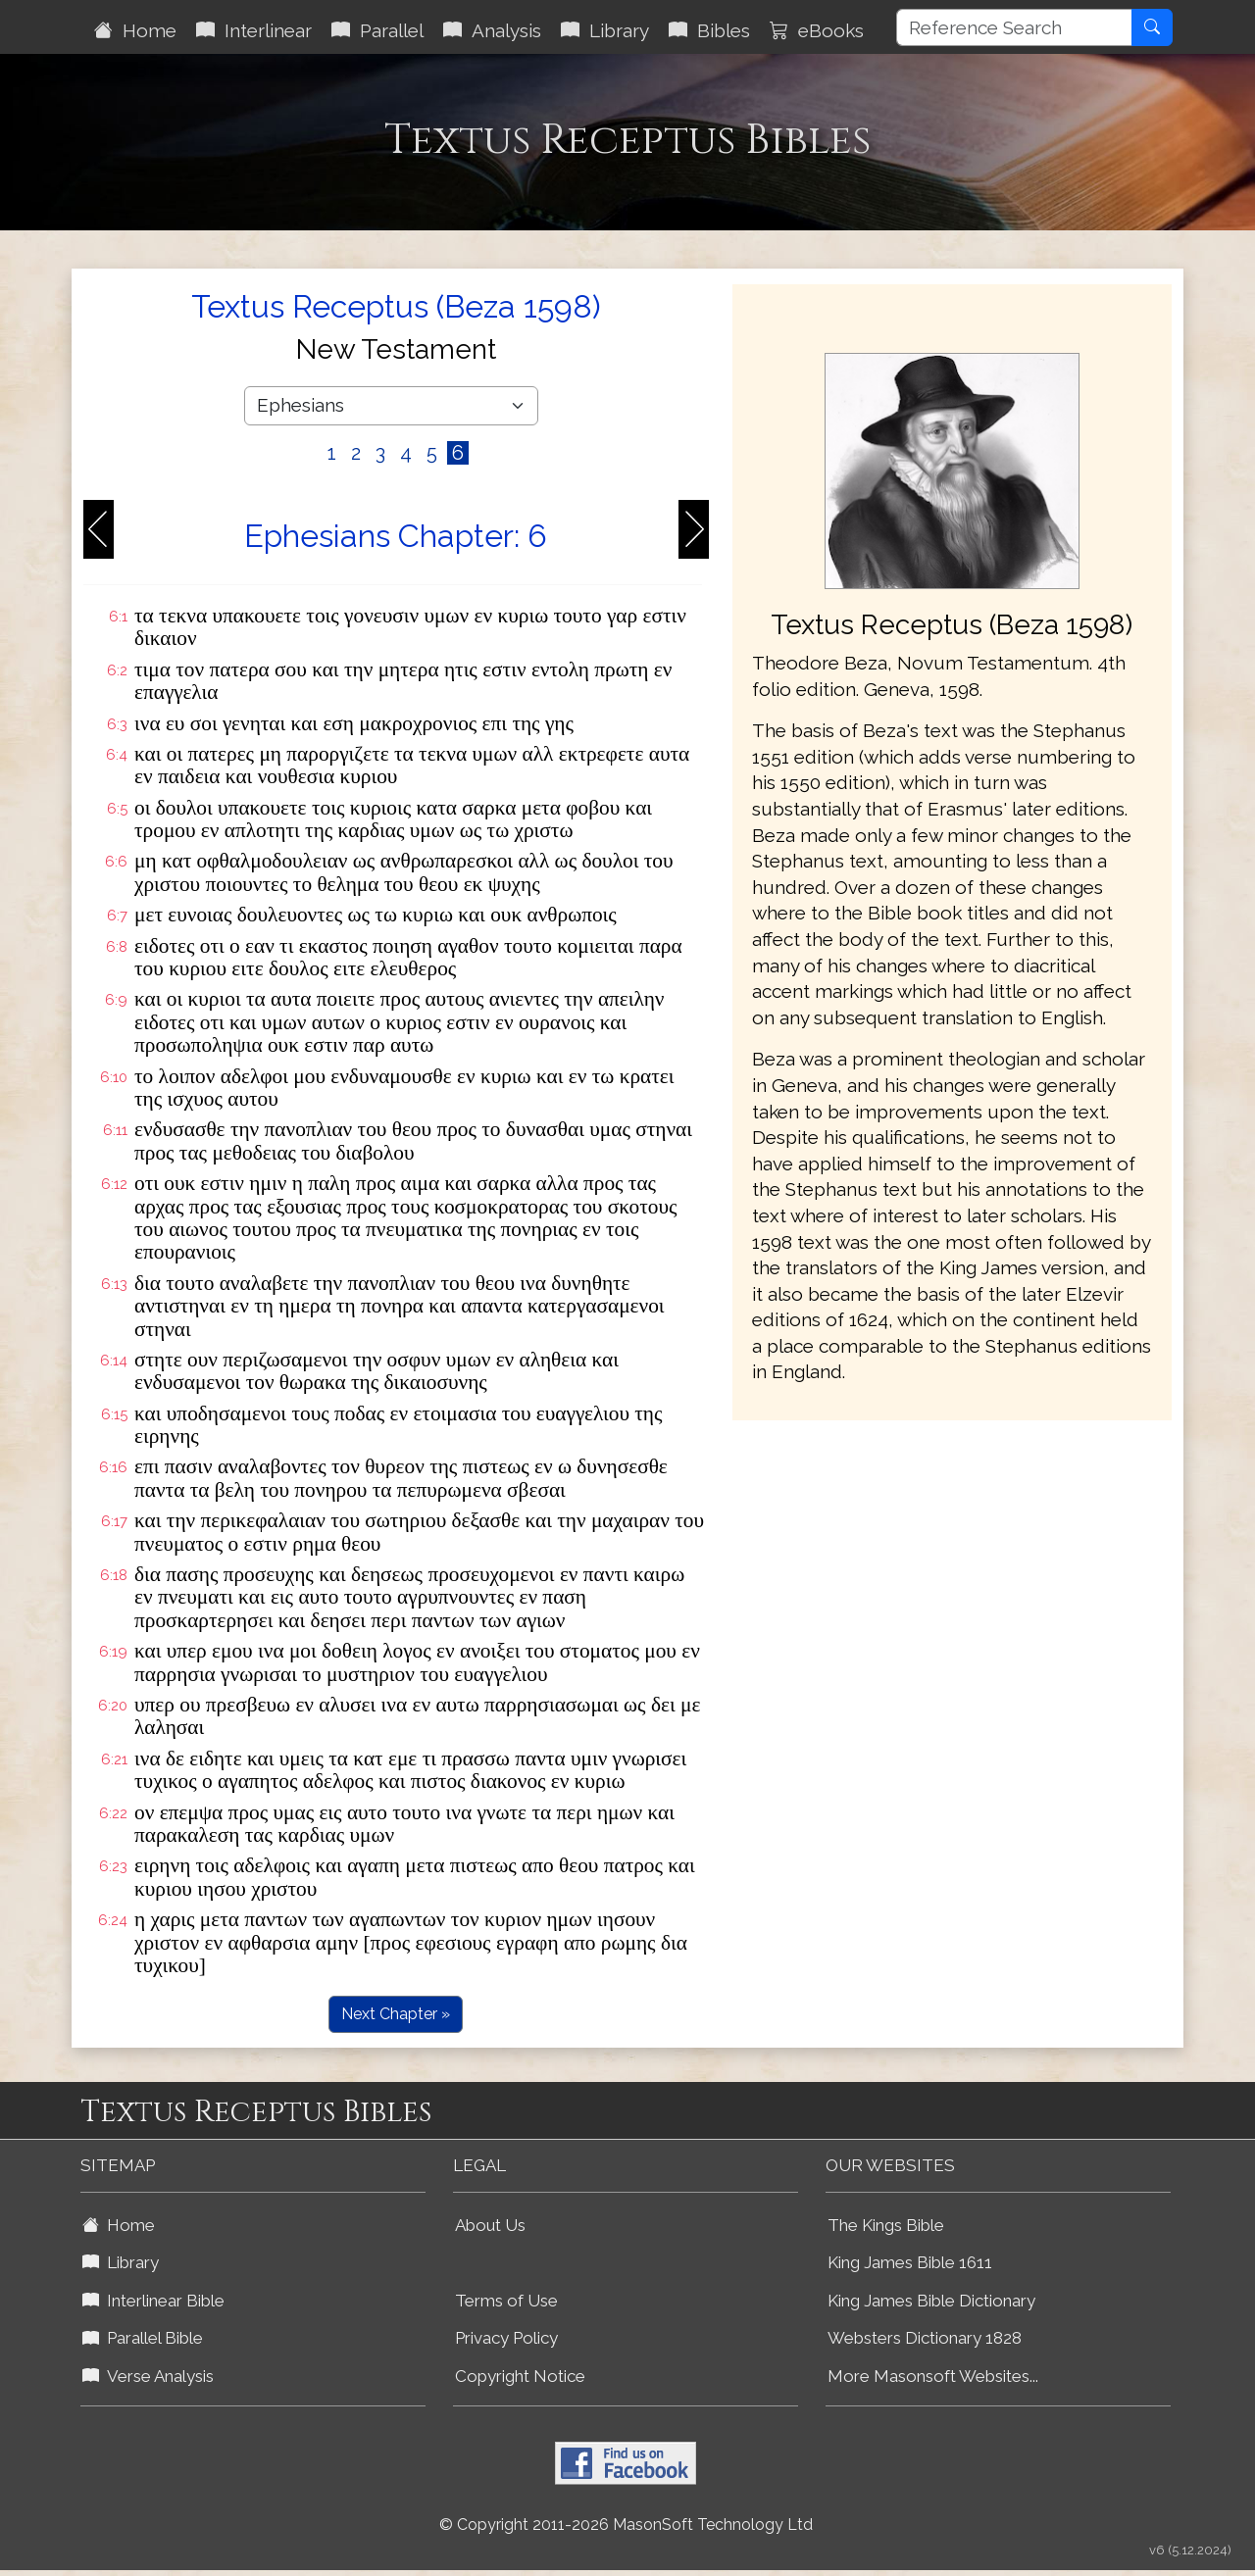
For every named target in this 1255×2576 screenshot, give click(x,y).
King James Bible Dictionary (931, 2300)
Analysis (492, 30)
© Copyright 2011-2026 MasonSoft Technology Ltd (626, 2524)
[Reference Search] (1014, 27)
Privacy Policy (506, 2338)
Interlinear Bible (153, 2300)
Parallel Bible (142, 2338)
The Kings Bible (886, 2225)
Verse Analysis (148, 2376)
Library (605, 30)
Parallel (377, 30)
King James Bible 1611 (910, 2262)
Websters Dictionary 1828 (925, 2338)
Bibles (709, 30)
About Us (490, 2225)
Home (135, 30)
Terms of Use (506, 2300)
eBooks (817, 30)
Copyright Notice (520, 2376)
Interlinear (254, 30)
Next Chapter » (395, 2014)
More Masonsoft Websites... (933, 2376)
